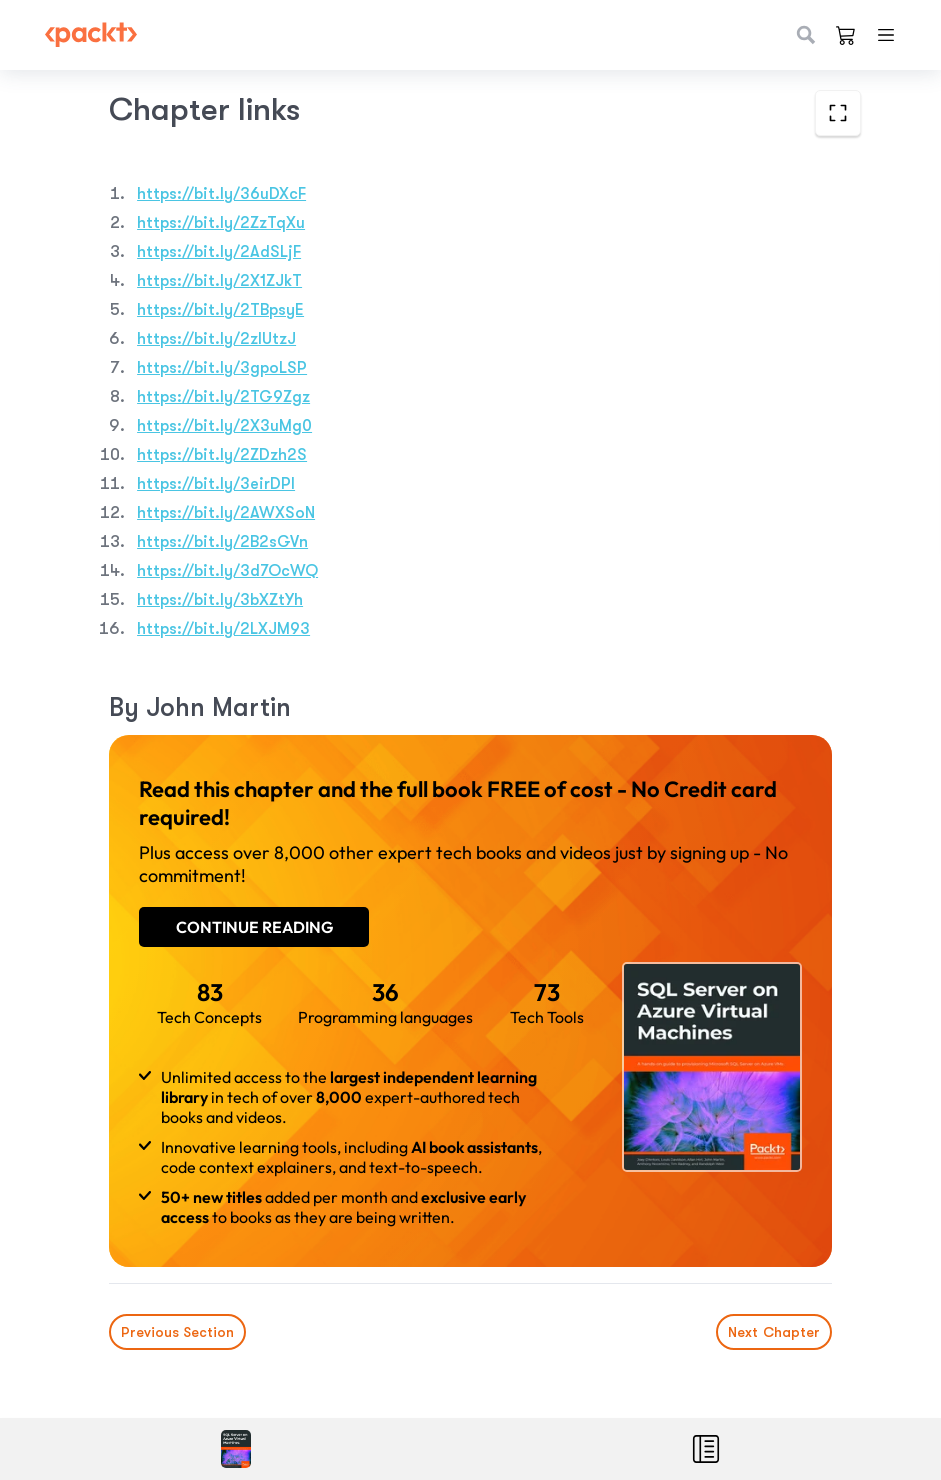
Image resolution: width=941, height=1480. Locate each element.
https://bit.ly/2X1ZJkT (219, 281)
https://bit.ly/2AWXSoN (226, 513)
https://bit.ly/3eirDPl (216, 484)
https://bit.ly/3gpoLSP (222, 368)
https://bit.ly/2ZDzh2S (222, 455)
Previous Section (177, 1332)
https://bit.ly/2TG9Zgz (223, 397)
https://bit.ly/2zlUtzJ (216, 339)
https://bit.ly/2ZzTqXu (221, 223)
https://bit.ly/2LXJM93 (223, 629)
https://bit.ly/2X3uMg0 (224, 426)
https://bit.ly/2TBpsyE (220, 310)
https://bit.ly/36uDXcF (221, 194)
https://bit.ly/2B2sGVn (222, 542)
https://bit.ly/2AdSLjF (219, 252)
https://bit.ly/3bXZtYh (220, 600)
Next (774, 1332)
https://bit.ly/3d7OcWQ (227, 571)
